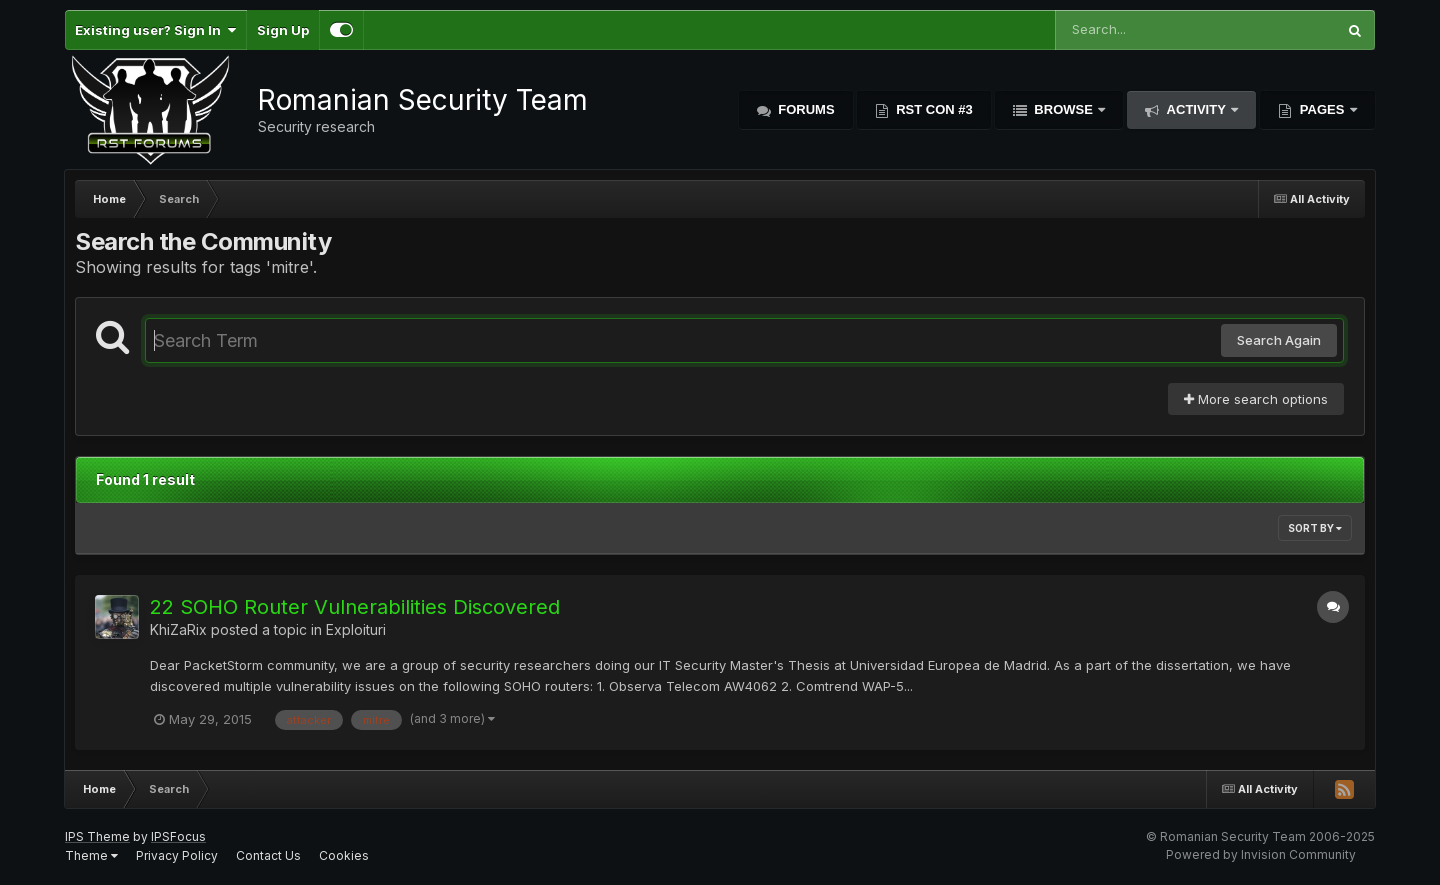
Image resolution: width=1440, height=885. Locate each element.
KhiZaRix (178, 629)
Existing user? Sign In (155, 30)
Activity (1196, 109)
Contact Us (268, 855)
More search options (1256, 399)
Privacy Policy (177, 855)
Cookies (344, 855)
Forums (805, 109)
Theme (91, 855)
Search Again (1279, 340)
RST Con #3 (933, 109)
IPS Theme (97, 836)
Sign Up (283, 30)
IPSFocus (178, 836)
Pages (1322, 109)
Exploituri (356, 629)
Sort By (1315, 528)
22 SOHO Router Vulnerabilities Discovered (355, 607)
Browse (1064, 109)
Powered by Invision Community (1261, 854)
